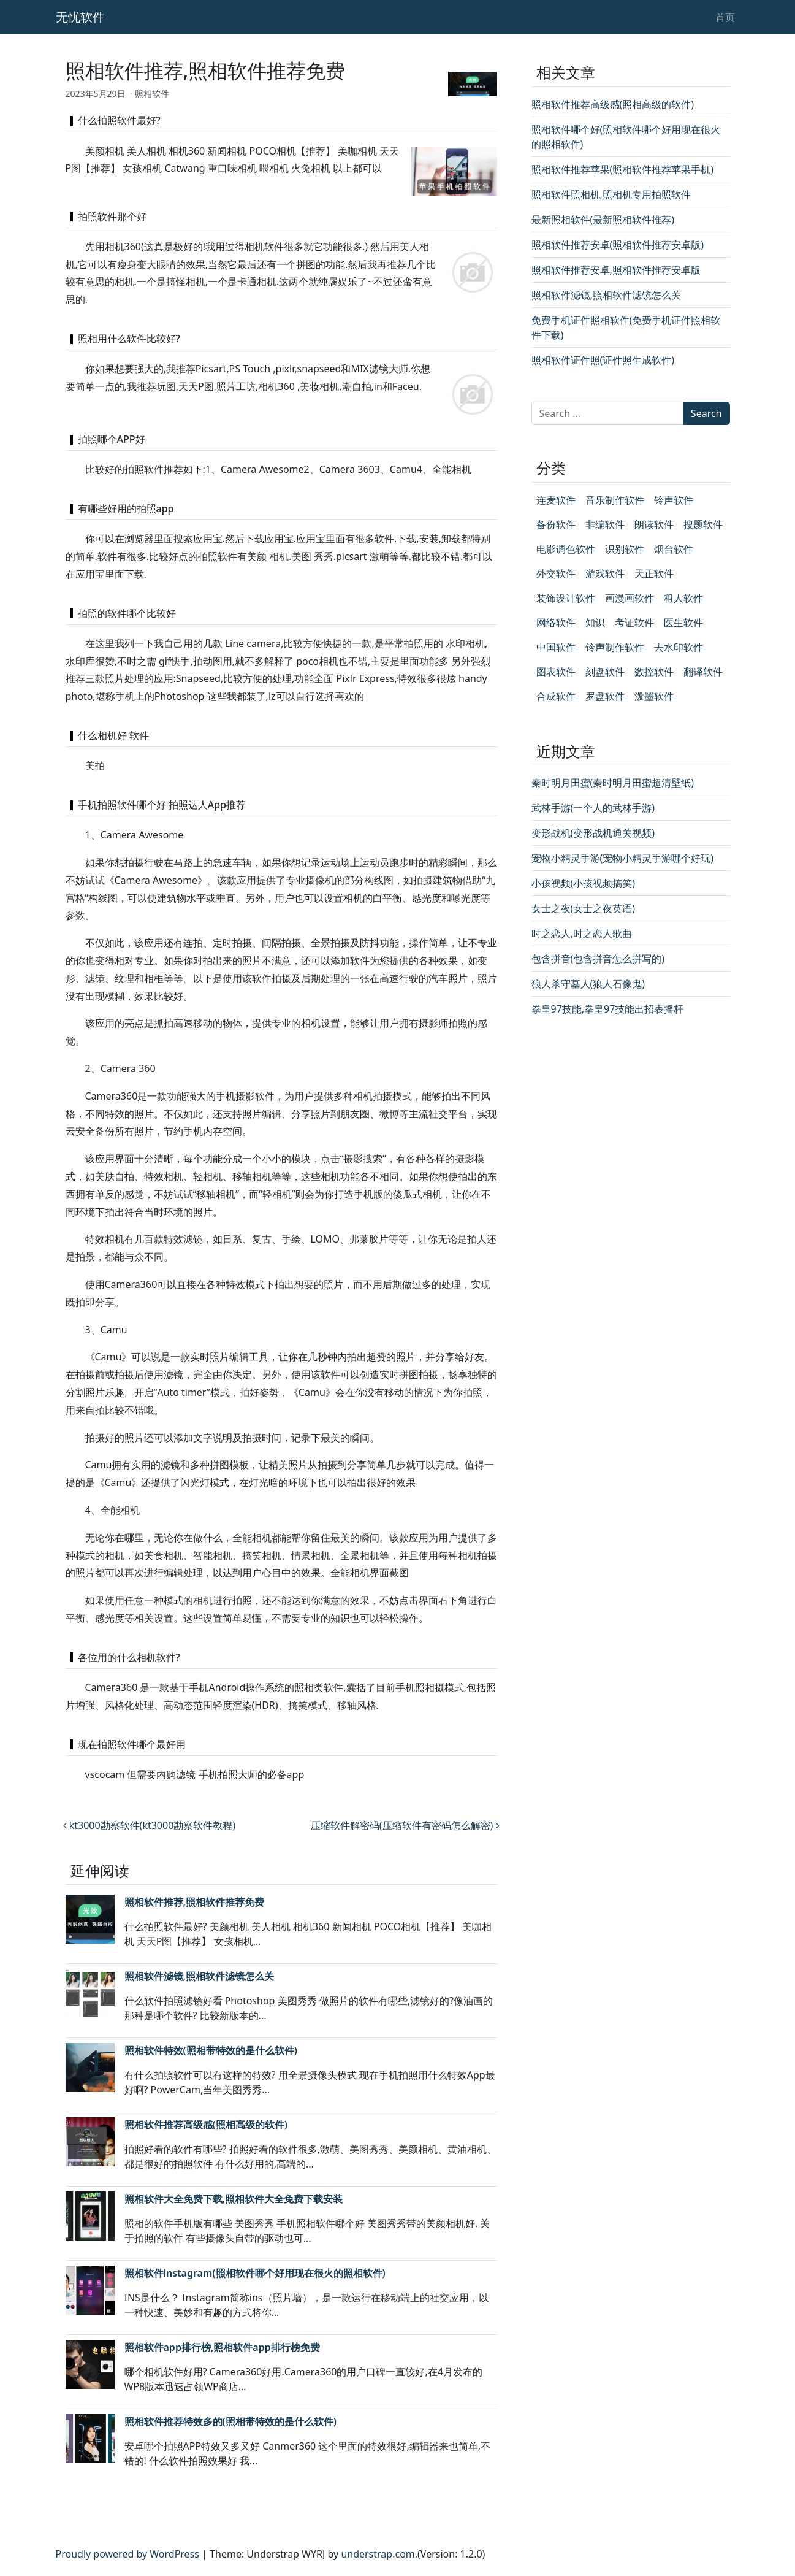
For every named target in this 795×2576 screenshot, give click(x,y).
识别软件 (624, 549)
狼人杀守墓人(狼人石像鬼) (588, 984)
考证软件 (634, 622)
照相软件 (152, 93)
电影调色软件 (565, 549)
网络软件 (556, 622)
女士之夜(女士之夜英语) (583, 908)
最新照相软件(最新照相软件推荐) (603, 219)
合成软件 (556, 696)
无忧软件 (80, 17)
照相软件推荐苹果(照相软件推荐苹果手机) (622, 169)
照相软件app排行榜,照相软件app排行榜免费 (222, 2347)
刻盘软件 (605, 671)
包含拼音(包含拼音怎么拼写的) (598, 958)
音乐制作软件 (614, 500)
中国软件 (556, 647)
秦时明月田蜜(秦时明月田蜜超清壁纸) (612, 782)
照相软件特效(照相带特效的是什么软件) (210, 2050)
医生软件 (683, 622)
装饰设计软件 (565, 598)
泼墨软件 (654, 696)
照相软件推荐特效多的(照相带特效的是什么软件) (230, 2421)
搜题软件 (703, 524)
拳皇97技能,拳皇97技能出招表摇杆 (607, 1009)
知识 (595, 622)
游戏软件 (605, 573)
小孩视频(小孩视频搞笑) (583, 883)
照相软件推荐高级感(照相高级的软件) (205, 2124)
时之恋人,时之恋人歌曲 (581, 933)
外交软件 (556, 573)
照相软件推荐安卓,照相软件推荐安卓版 (616, 270)
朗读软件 (654, 524)
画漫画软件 (629, 598)
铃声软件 (673, 500)
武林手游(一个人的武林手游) (593, 808)
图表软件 (556, 671)
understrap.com (377, 2554)
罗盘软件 (605, 696)
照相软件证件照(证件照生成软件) (603, 360)
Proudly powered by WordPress (127, 2554)
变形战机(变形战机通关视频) (593, 833)
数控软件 (654, 671)
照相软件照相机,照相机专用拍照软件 (611, 194)
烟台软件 (673, 549)
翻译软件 (703, 671)
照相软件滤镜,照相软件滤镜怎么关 (199, 1976)
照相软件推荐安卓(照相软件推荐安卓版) (617, 244)
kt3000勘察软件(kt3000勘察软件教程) (149, 1825)
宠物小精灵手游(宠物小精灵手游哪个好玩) (622, 858)
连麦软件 (556, 500)
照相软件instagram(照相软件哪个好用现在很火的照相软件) (255, 2273)
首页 (725, 17)
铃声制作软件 (614, 647)
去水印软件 (678, 647)
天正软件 (654, 573)
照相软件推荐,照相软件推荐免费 (194, 1902)
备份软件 (556, 524)
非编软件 (605, 524)
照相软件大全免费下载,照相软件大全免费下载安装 (233, 2199)
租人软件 (683, 598)
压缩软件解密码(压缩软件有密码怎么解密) (405, 1825)
